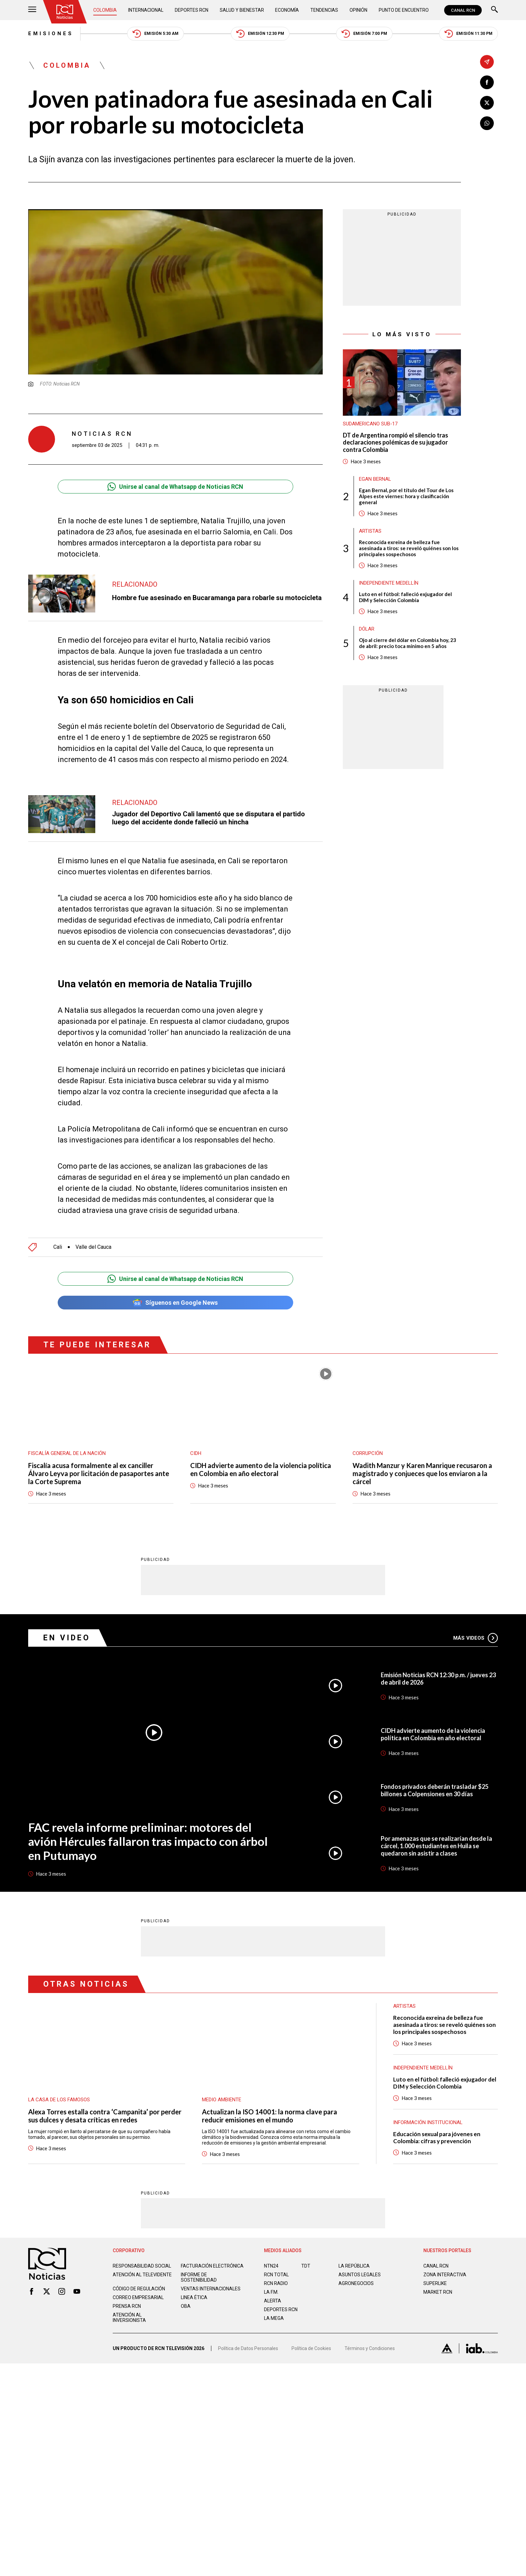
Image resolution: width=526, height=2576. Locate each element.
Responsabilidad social (142, 2250)
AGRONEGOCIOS (356, 2268)
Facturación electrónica (212, 2250)
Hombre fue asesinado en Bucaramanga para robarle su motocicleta (217, 598)
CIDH (195, 1438)
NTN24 (271, 2250)
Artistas (370, 531)
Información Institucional (428, 2107)
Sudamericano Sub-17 (370, 424)
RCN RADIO (276, 2268)
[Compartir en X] (487, 103)
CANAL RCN (463, 10)
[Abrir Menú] (32, 10)
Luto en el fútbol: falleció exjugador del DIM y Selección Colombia (405, 597)
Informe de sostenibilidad (199, 2262)
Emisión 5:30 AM (155, 34)
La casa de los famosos (59, 2085)
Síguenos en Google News (175, 1287)
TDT (305, 2250)
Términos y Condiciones (370, 2333)
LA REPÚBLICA (354, 2250)
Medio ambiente (221, 2085)
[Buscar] (494, 10)
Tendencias (324, 10)
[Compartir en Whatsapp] (487, 123)
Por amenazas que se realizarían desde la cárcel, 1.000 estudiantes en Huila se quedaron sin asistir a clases (436, 1831)
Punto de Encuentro (404, 10)
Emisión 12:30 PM (260, 34)
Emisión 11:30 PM (468, 34)
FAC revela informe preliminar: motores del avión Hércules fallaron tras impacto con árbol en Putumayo (148, 1826)
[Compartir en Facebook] (487, 82)
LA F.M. (271, 2277)
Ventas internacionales (211, 2273)
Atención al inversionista (129, 2302)
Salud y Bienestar (242, 10)
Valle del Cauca (93, 1232)
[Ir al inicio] (65, 11)
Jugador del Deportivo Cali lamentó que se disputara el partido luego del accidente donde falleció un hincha (208, 818)
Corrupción (368, 1438)
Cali (57, 1232)
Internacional (145, 10)
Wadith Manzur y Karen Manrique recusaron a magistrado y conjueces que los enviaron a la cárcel (422, 1458)
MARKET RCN (437, 2277)
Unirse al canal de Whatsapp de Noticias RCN (175, 486)
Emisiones (50, 34)
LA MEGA (274, 2303)
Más (475, 1623)
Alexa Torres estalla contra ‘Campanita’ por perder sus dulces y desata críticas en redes (104, 2101)
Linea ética (194, 2282)
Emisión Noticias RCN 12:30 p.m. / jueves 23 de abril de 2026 (438, 1663)
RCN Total (276, 2259)
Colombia (105, 10)
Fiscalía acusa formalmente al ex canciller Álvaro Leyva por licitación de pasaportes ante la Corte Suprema (98, 1458)
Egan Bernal (375, 479)
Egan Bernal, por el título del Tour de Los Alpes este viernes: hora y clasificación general (406, 496)
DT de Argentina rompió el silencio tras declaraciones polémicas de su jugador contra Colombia (395, 442)
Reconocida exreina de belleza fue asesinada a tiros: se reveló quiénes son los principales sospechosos (409, 548)
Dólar (366, 629)
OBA (186, 2291)
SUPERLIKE (435, 2268)
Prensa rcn (127, 2291)
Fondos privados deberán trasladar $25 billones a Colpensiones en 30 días (434, 1775)
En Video (66, 1622)
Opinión (358, 10)
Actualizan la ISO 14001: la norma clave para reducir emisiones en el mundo (269, 2101)
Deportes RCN (191, 10)
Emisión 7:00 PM (364, 34)
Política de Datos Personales (248, 2333)
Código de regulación (139, 2273)
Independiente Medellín (388, 583)
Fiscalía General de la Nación (67, 1438)
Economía (287, 10)
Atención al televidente (142, 2259)
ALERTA (272, 2285)
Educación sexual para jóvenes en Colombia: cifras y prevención (436, 2122)
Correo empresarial (138, 2282)
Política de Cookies (311, 2333)
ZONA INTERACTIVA (444, 2259)
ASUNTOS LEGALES (359, 2259)
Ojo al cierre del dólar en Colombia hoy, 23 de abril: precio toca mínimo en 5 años (407, 643)
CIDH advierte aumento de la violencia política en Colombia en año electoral (260, 1454)
